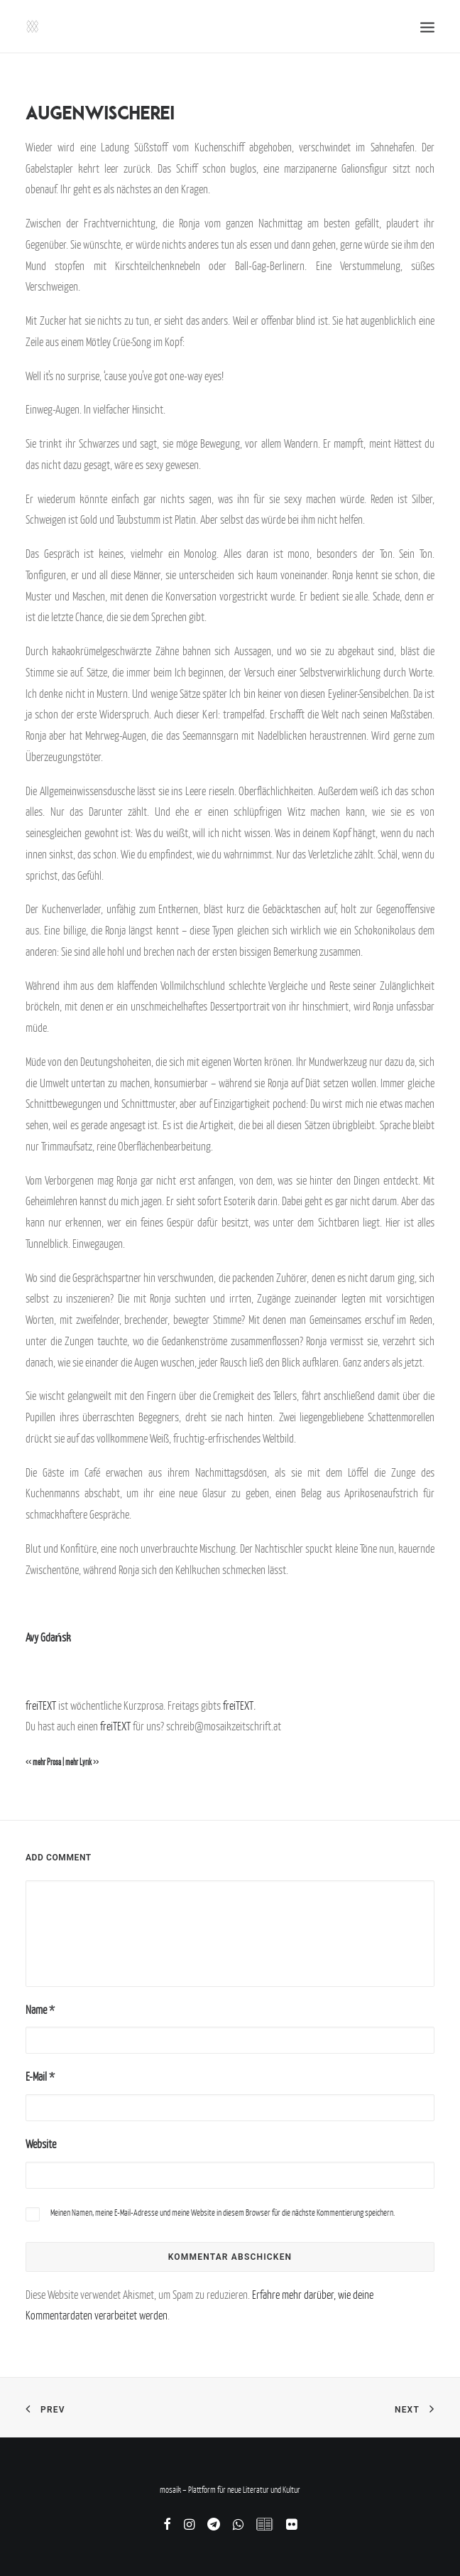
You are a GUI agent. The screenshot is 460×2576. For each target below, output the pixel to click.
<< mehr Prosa (43, 1762)
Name (40, 2010)
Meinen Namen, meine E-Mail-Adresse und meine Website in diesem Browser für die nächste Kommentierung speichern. (222, 2212)
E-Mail (40, 2076)
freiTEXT (41, 1705)
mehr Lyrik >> (82, 1762)
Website (41, 2144)
